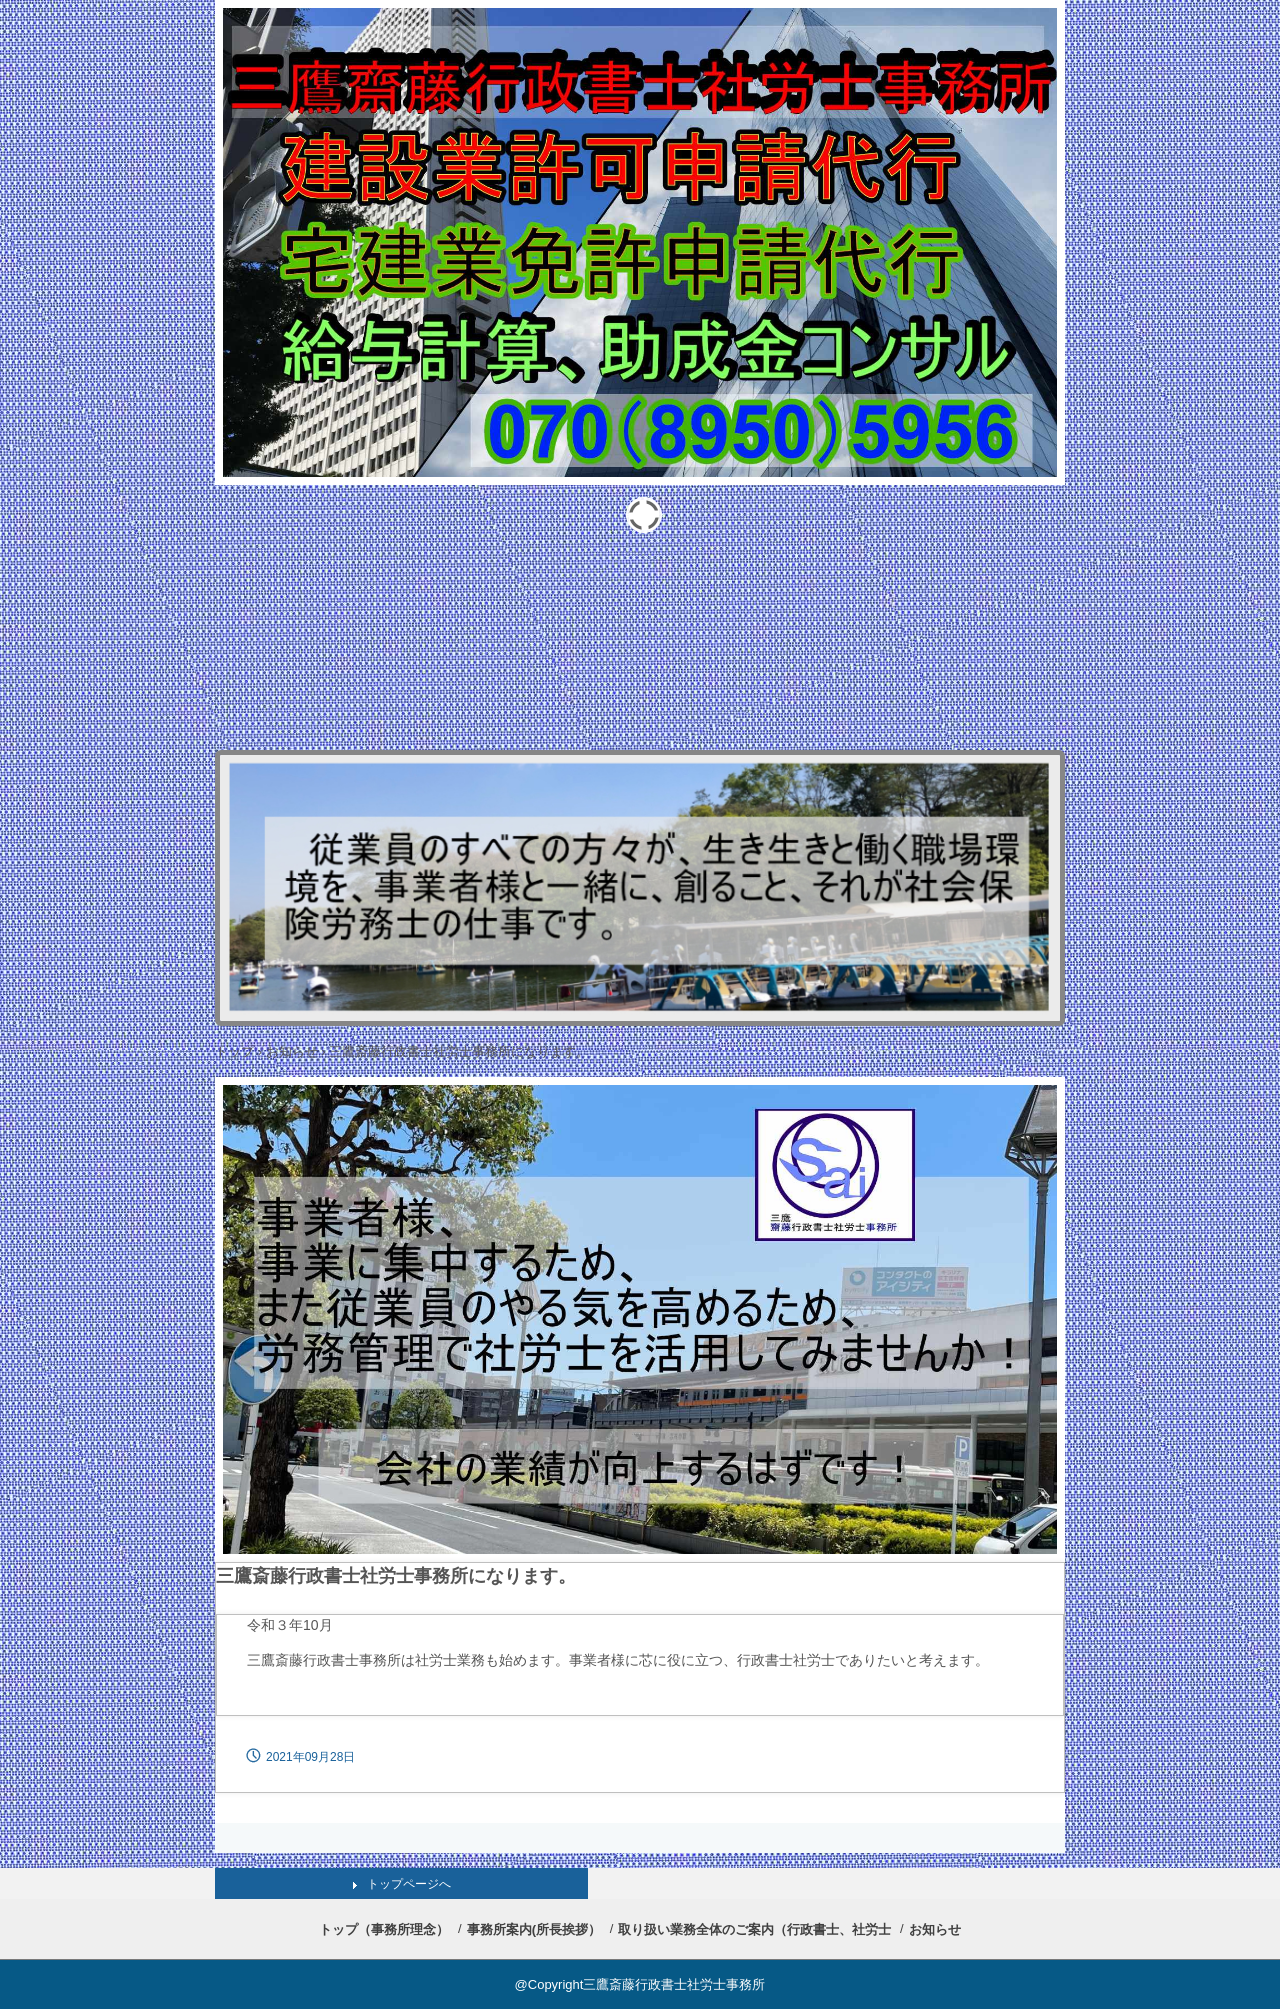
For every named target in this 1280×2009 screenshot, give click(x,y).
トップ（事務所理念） (384, 1929)
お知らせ (292, 1051)
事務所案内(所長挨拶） (534, 1929)
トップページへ (409, 1884)
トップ (234, 1051)
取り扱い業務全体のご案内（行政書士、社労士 (754, 1929)
